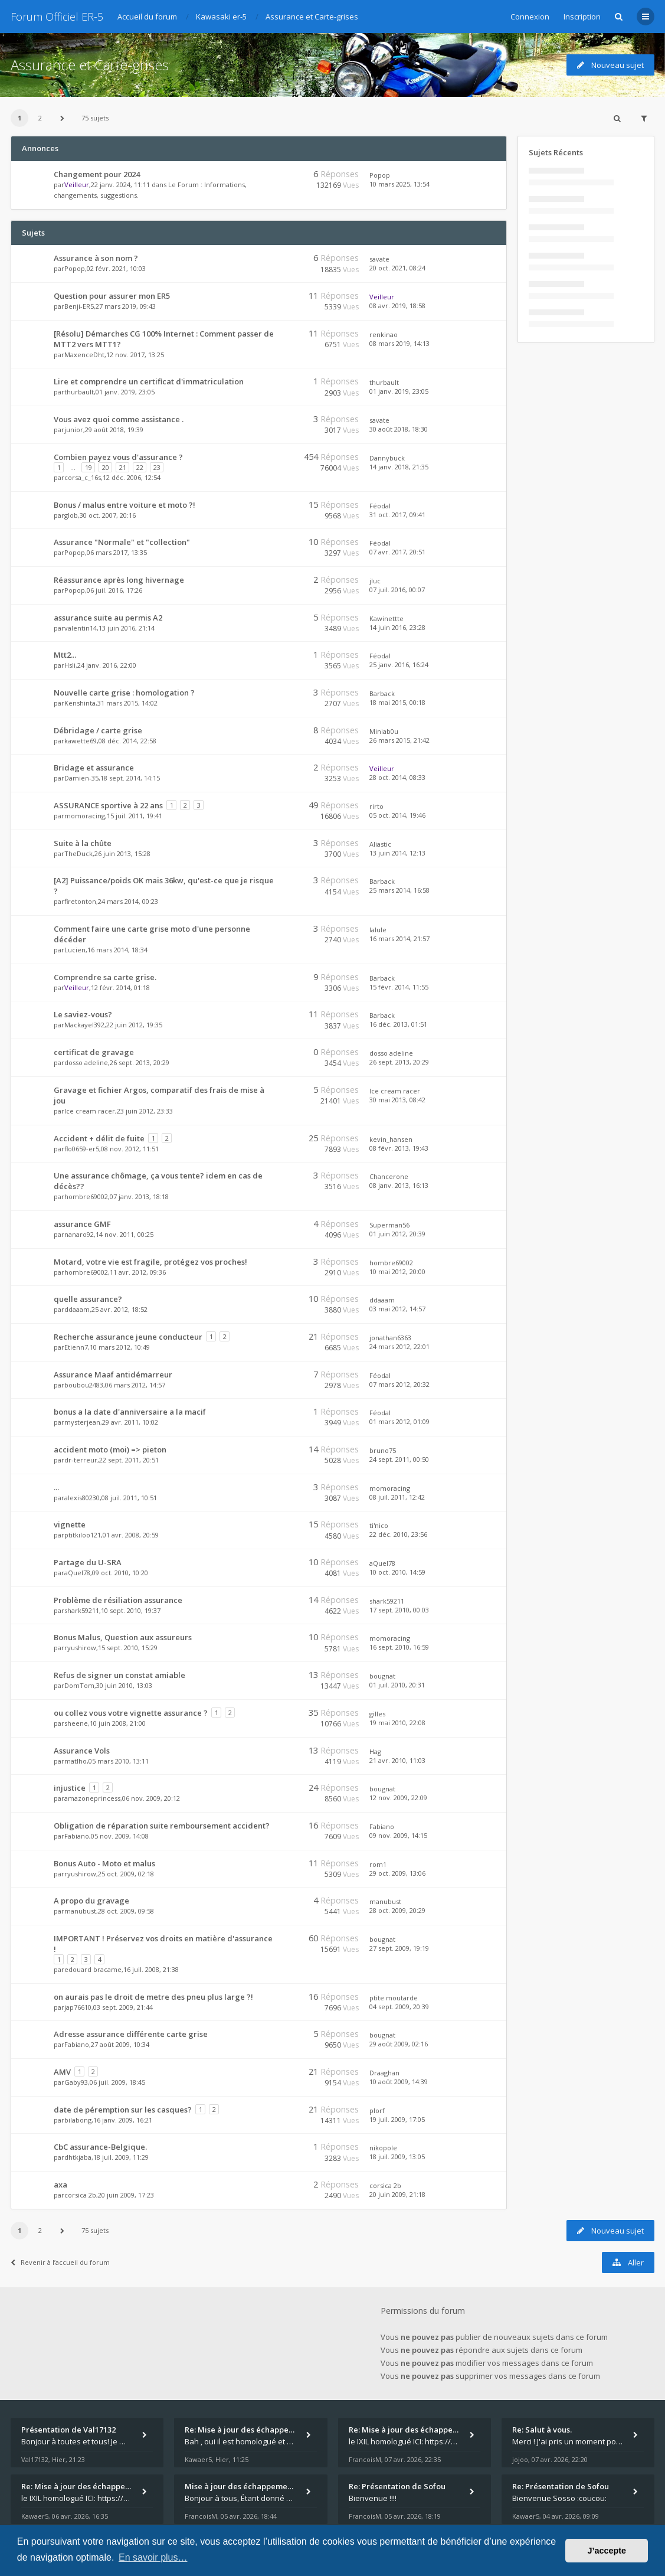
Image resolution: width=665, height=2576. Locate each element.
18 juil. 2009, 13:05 (397, 2156)
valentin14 (80, 627)
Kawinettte (386, 618)
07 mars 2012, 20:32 (399, 1384)
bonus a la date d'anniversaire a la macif (130, 1411)
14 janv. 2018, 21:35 (398, 466)
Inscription (582, 16)
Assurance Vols (82, 1750)
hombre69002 (86, 1196)
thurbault (79, 391)
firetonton (80, 901)
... (56, 1487)
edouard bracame (93, 1969)
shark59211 (81, 1610)
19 (88, 467)
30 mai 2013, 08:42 (397, 1099)
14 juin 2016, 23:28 (397, 627)
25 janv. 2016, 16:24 (398, 664)
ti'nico (378, 1525)
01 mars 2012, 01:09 (399, 1421)
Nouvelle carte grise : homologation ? (124, 692)
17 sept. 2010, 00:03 (399, 1609)
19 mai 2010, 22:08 (397, 1722)
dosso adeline (86, 1062)
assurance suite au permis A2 (108, 617)
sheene (76, 1723)
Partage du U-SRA (88, 1562)
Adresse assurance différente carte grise (131, 2034)
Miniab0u (383, 731)
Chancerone (388, 1176)
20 (105, 467)
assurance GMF (82, 1224)
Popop (379, 175)
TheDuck (78, 853)
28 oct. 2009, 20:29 (397, 1910)
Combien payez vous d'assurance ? (118, 457)
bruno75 (382, 1450)
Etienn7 (76, 1347)
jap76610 (77, 2007)
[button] (62, 118)
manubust (80, 1910)
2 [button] (40, 117)
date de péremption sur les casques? (123, 2109)
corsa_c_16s (82, 477)
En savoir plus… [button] (153, 2557)
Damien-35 (81, 777)
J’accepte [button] (606, 2550)
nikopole (383, 2147)
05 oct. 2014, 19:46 (397, 815)
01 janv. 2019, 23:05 (398, 391)
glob (71, 515)
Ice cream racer (89, 1110)
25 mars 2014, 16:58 (399, 890)
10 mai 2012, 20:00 (397, 1271)
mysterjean (82, 1422)
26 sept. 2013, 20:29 (399, 1061)
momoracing (84, 815)
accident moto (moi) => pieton (110, 1449)
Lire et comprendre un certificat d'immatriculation (149, 381)
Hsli (70, 665)
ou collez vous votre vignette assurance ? (131, 1712)
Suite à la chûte (83, 843)
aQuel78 (77, 1572)
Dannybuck (387, 457)
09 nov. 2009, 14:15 (398, 1835)
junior (73, 429)
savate (379, 258)
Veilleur (76, 184)
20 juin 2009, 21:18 (397, 2194)
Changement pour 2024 (97, 174)
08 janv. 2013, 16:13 (398, 1185)
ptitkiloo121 (82, 1534)
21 (122, 467)
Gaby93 (76, 2082)
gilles (377, 1713)
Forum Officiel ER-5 (57, 16)
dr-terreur (80, 1459)
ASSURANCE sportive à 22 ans (108, 805)
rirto (376, 806)
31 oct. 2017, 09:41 (397, 514)
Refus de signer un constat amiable (119, 1675)
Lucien (75, 949)
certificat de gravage (94, 1052)
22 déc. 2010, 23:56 (398, 1534)
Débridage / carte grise (98, 730)
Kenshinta (80, 702)
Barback (382, 693)
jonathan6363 (390, 1337)
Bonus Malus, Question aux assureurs (123, 1637)
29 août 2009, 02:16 (398, 2043)
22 (139, 467)
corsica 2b (80, 2194)
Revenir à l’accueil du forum (60, 2262)
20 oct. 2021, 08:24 (397, 267)
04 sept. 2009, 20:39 (399, 2006)
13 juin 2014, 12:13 (397, 852)
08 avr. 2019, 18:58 (397, 305)
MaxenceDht (84, 354)
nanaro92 (79, 1234)
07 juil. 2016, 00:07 (397, 589)
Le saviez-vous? (83, 1014)
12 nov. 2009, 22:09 (398, 1797)
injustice (70, 1787)
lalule (377, 929)
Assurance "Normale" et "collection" (122, 542)
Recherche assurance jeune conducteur (128, 1336)
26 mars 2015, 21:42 (399, 740)
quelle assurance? (88, 1299)
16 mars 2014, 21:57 (399, 938)
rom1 (377, 1864)
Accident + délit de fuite (99, 1138)
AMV (62, 2071)
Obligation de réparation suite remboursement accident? (162, 1825)
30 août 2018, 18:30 (398, 429)
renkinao (383, 334)
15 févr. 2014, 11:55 (398, 986)
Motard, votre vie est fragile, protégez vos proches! (150, 1261)
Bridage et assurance (94, 767)
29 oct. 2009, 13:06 (397, 1873)
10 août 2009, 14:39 (398, 2081)
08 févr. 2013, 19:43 (398, 1148)
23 (156, 467)
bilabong (77, 2119)
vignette (70, 1524)
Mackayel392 (84, 1024)
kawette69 (80, 740)
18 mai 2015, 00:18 (397, 702)
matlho (75, 1760)
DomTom (79, 1685)
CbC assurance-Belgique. (100, 2146)
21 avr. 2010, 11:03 (397, 1760)
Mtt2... (65, 654)
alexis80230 (82, 1497)
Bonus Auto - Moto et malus (104, 1863)
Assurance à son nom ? (96, 258)
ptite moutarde (393, 1997)
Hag (375, 1751)
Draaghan (384, 2072)
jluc (375, 580)
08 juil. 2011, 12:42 (397, 1497)
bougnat (382, 1675)
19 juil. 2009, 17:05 (397, 2119)
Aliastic (380, 844)
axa (60, 2184)
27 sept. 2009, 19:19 (399, 1948)
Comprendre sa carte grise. (105, 977)
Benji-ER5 (79, 306)
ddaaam (77, 1309)
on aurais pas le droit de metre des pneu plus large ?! (153, 1996)
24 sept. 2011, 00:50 (399, 1459)
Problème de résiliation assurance (118, 1600)
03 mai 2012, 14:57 (397, 1308)
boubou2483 (83, 1384)
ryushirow (80, 1647)
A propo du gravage (91, 1900)
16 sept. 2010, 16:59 (399, 1647)
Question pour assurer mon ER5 (112, 295)
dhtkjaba (77, 2157)
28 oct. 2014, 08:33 (397, 777)
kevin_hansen (390, 1139)
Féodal (380, 505)
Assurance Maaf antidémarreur (113, 1374)
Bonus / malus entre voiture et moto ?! (124, 504)
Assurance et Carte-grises (90, 64)
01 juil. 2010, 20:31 (397, 1684)
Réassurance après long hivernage (119, 579)
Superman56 (389, 1224)
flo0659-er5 (81, 1148)
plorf (377, 2110)
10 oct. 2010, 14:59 (397, 1572)
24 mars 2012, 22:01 (399, 1346)
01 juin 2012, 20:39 (397, 1233)
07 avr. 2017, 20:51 (397, 551)
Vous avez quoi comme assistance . (119, 419)
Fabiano (76, 1835)
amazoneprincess (92, 1798)
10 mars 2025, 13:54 (399, 183)
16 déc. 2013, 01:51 (398, 1024)
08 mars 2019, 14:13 (399, 343)
